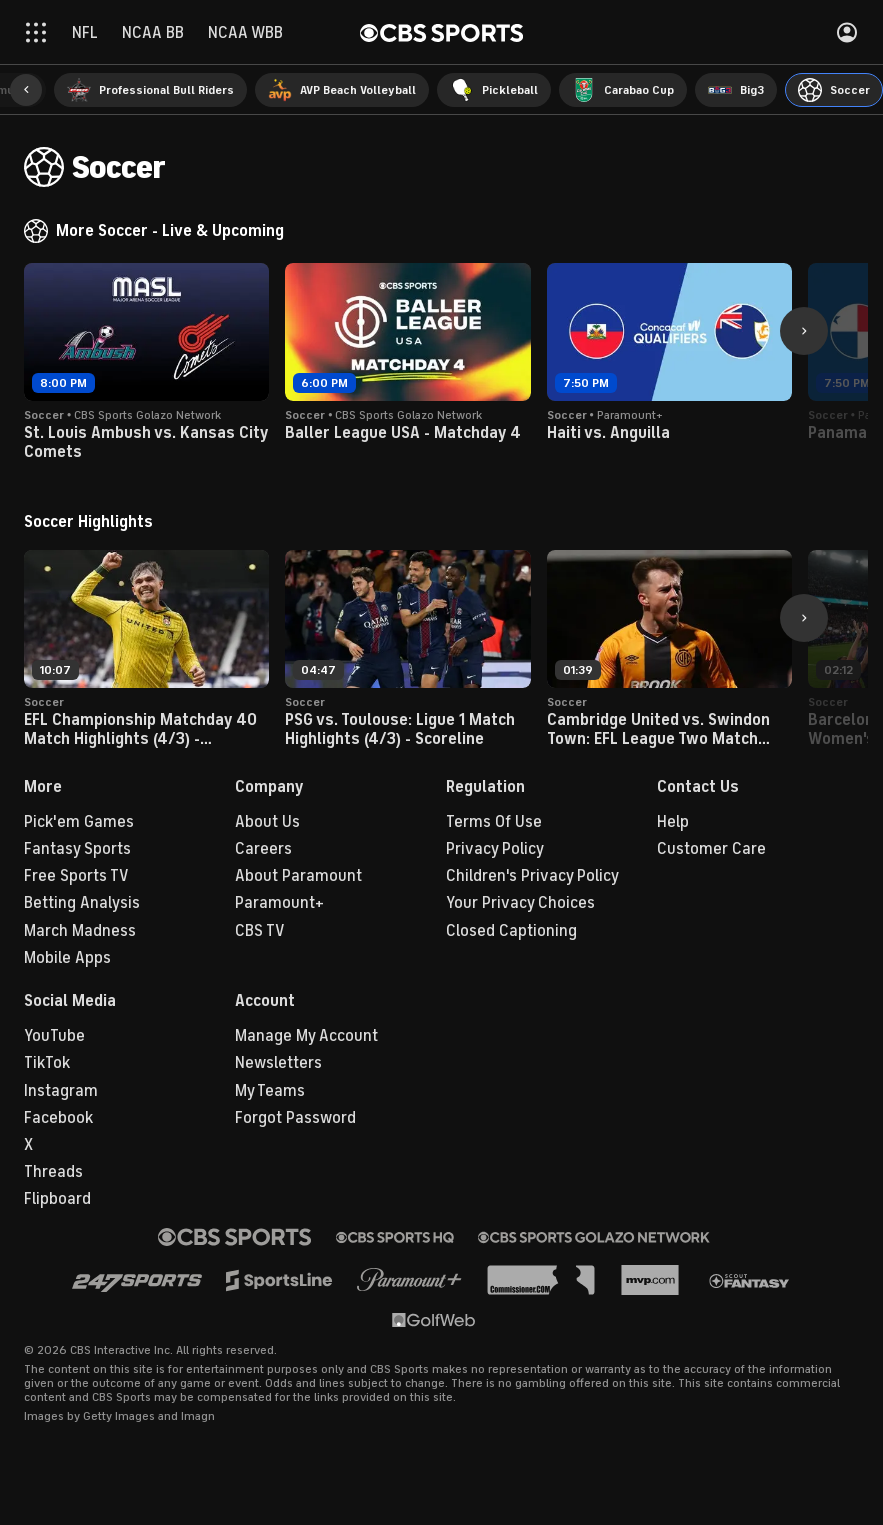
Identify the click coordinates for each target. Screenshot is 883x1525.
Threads (53, 1172)
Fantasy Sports (77, 849)
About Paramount (298, 876)
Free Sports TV (76, 876)
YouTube (54, 1036)
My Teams (270, 1091)
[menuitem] (150, 90)
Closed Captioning (511, 931)
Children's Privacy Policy (532, 876)
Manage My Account (306, 1036)
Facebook (58, 1118)
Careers (263, 849)
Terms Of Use (494, 822)
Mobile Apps (67, 958)
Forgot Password (295, 1118)
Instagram (61, 1091)
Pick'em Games (79, 822)
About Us (267, 822)
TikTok (47, 1063)
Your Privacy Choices (520, 903)
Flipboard (57, 1199)
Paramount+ (279, 903)
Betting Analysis (82, 903)
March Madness (80, 931)
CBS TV (260, 931)
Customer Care (711, 849)
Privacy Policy (495, 849)
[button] (26, 90)
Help (673, 822)
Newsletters (278, 1063)
